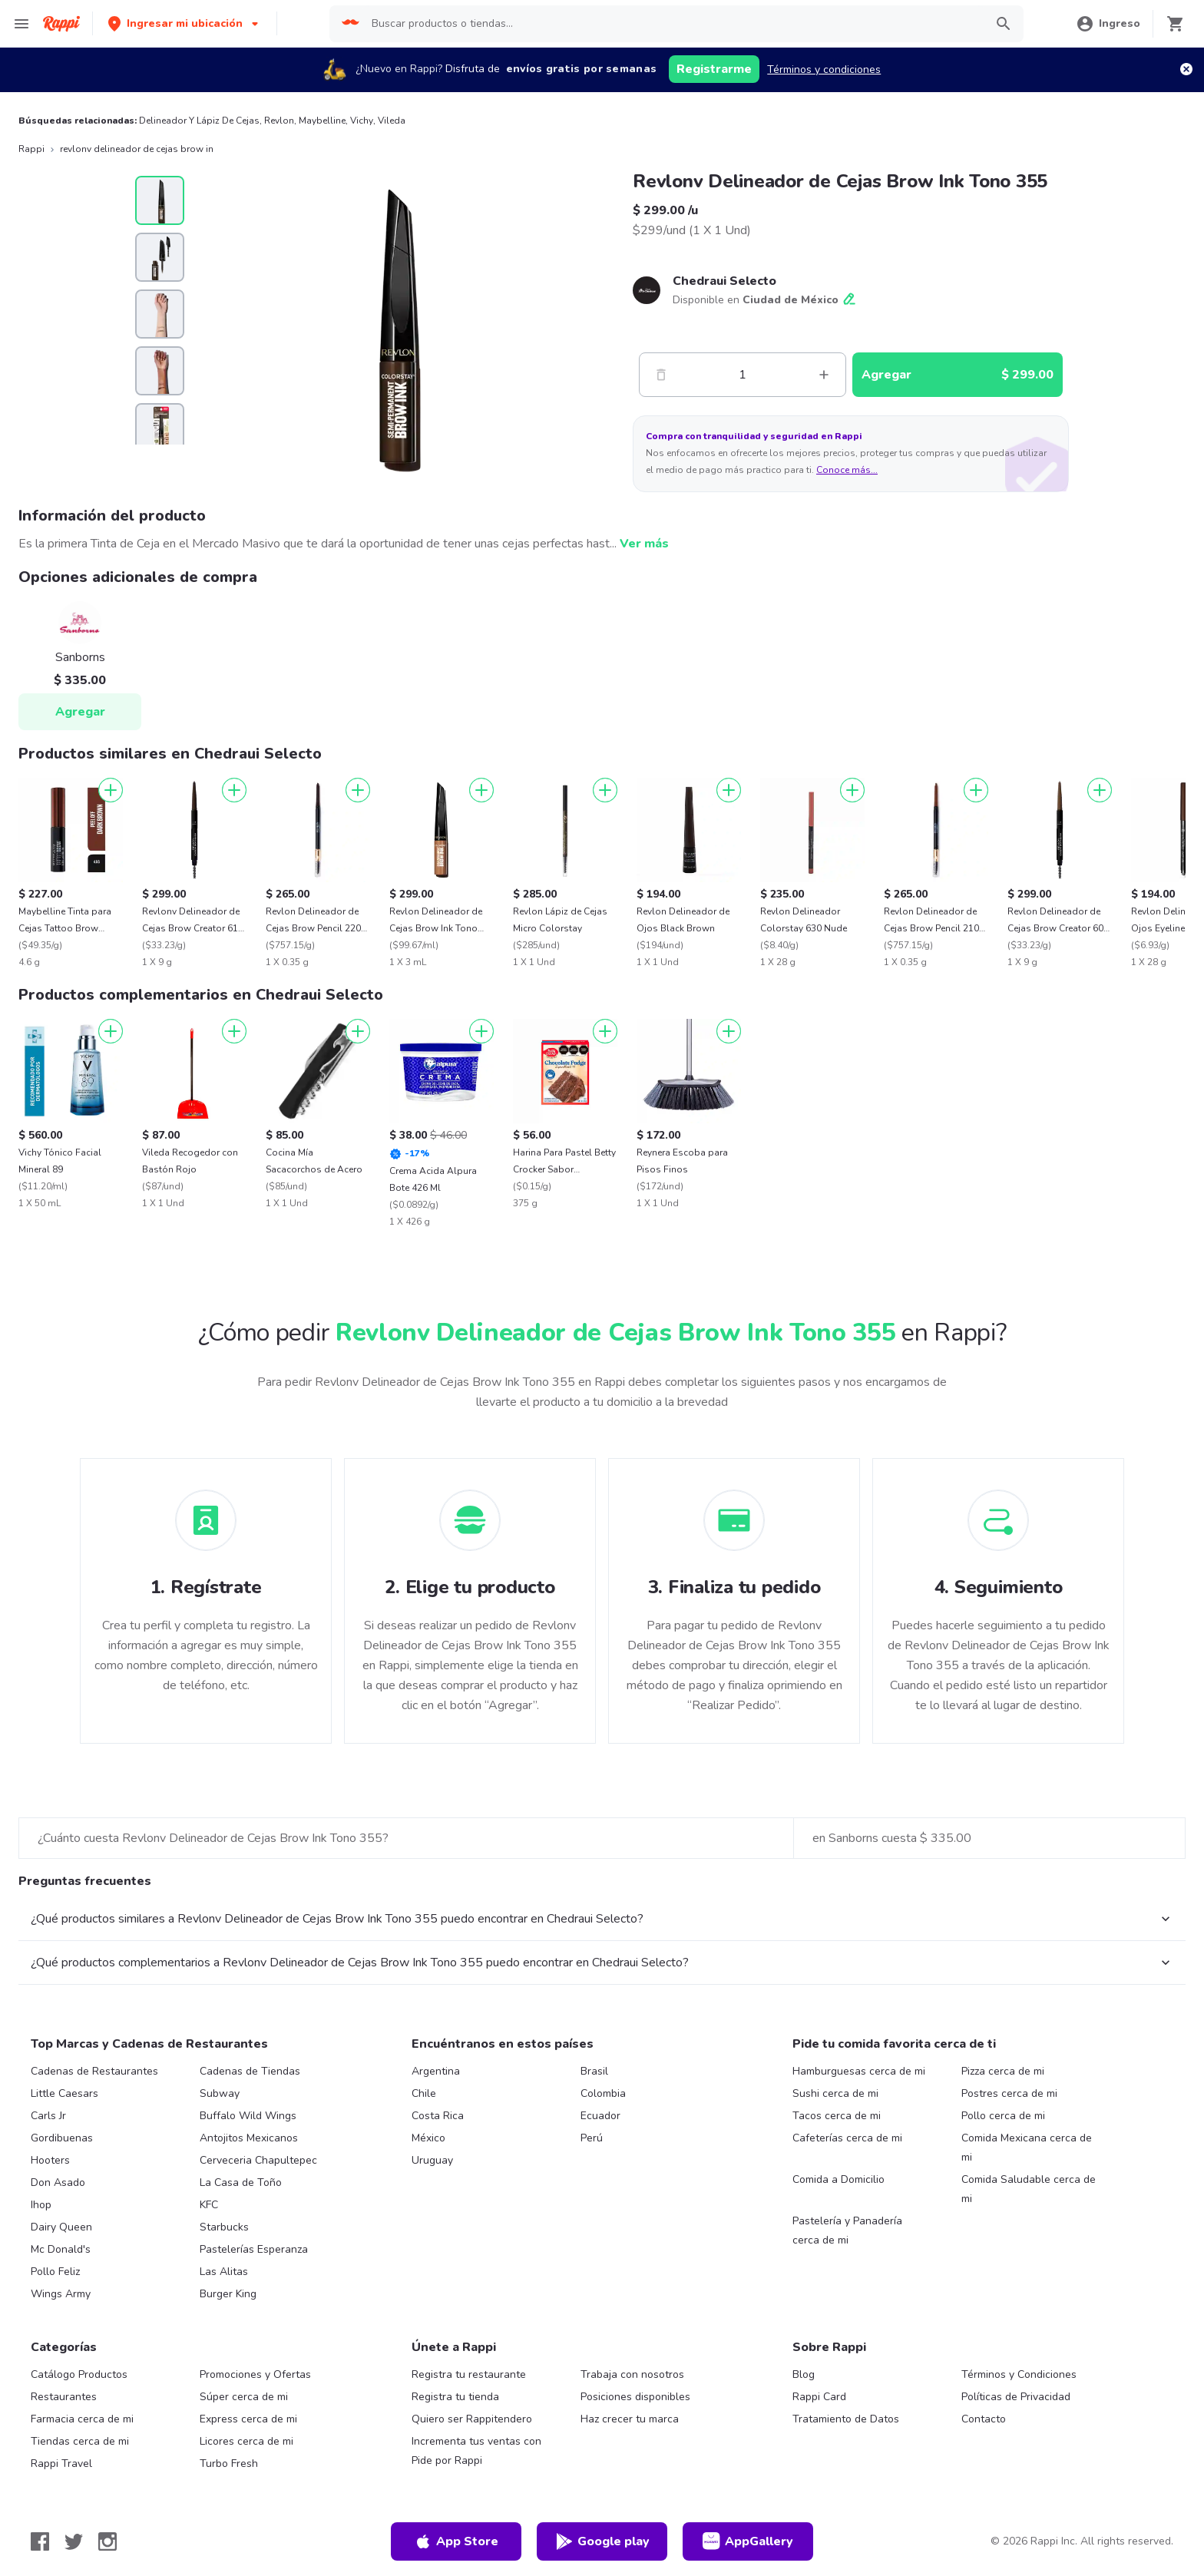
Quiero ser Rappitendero (472, 2419)
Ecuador (600, 2115)
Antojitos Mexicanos (249, 2138)
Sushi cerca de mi (835, 2093)
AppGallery (748, 2541)
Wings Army (61, 2294)
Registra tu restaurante (469, 2374)
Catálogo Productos (79, 2374)
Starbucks (224, 2227)
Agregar (80, 711)
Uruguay (432, 2160)
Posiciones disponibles (635, 2396)
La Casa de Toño (241, 2182)
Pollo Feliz (55, 2271)
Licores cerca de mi (246, 2441)
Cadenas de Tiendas (250, 2071)
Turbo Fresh (229, 2463)
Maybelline (322, 120)
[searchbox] (673, 23)
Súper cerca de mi (244, 2396)
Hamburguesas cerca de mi (858, 2071)
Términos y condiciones (824, 69)
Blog (803, 2374)
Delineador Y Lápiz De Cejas (199, 120)
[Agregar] (110, 790)
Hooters (50, 2160)
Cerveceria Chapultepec (258, 2160)
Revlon (279, 120)
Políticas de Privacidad (1015, 2396)
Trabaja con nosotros (632, 2374)
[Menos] (661, 374)
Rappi (31, 149)
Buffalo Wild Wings (248, 2115)
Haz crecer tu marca (629, 2419)
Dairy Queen (61, 2227)
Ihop (41, 2204)
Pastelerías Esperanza (254, 2249)
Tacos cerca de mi (836, 2115)
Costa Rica (438, 2115)
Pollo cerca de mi (1003, 2115)
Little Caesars (64, 2093)
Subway (220, 2093)
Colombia (603, 2093)
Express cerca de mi (248, 2419)
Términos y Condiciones (1019, 2374)
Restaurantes (64, 2396)
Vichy (361, 120)
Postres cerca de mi (1009, 2093)
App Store (456, 2541)
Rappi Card (819, 2396)
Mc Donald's (61, 2249)
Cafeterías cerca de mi (847, 2138)
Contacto (983, 2419)
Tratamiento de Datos (845, 2419)
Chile (424, 2093)
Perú (591, 2138)
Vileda (391, 120)
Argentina (436, 2071)
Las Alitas (224, 2271)
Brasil (594, 2071)
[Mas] (824, 374)
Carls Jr (48, 2115)
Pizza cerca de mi (1002, 2071)
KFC (209, 2204)
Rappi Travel (61, 2463)
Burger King (228, 2294)
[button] (184, 23)
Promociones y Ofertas (255, 2374)
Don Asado (58, 2182)
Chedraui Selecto (724, 281)
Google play (602, 2541)
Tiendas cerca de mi (80, 2441)
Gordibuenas (62, 2138)
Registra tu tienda (455, 2396)
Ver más (644, 543)
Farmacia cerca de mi (82, 2419)
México (428, 2138)
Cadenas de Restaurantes (94, 2071)
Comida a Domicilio (838, 2179)
